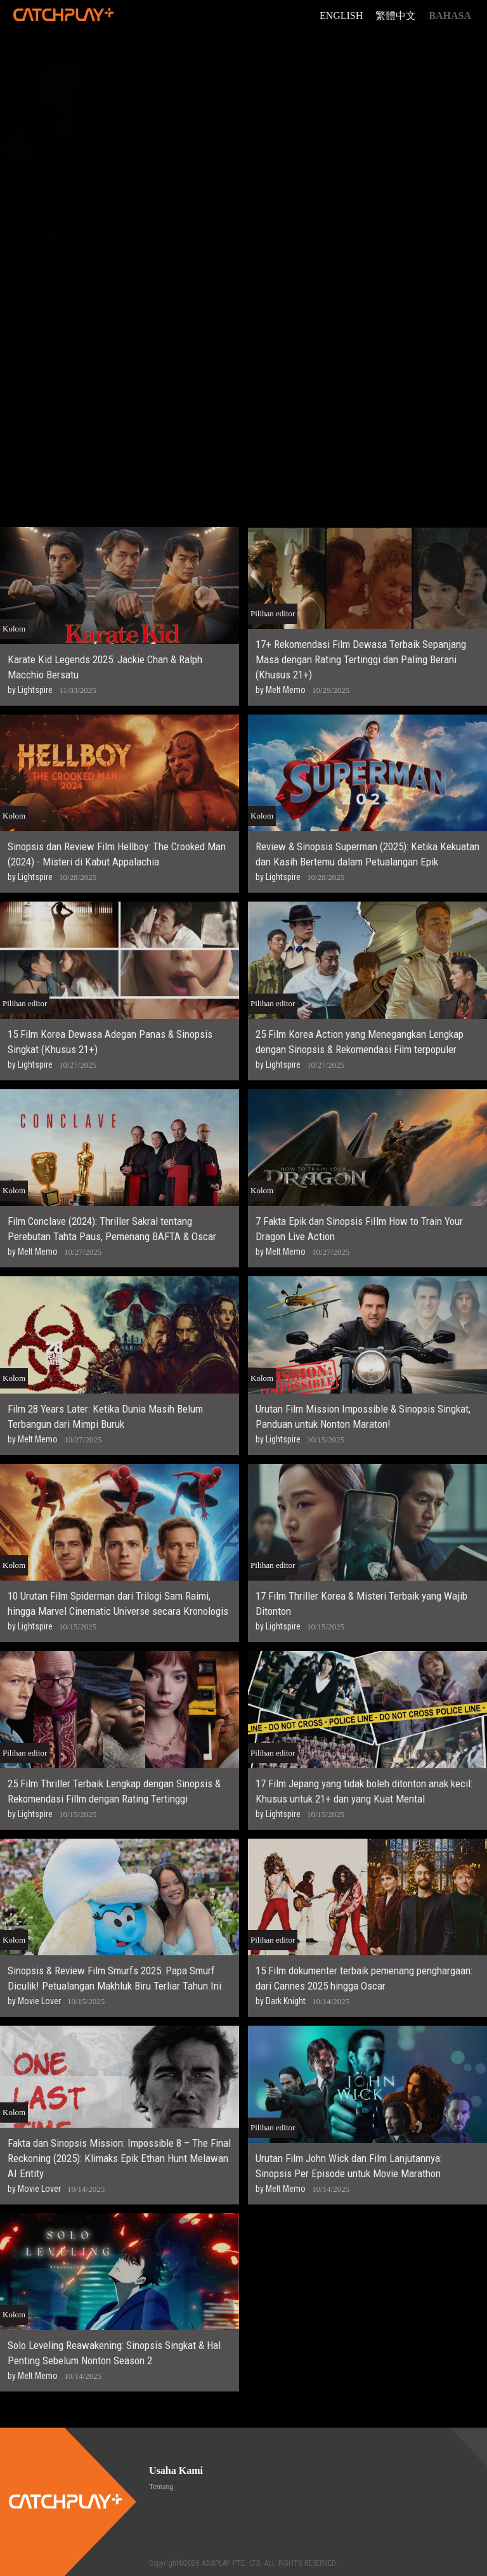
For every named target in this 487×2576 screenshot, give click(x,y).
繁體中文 (395, 15)
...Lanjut (431, 497)
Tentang (161, 2486)
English (341, 15)
